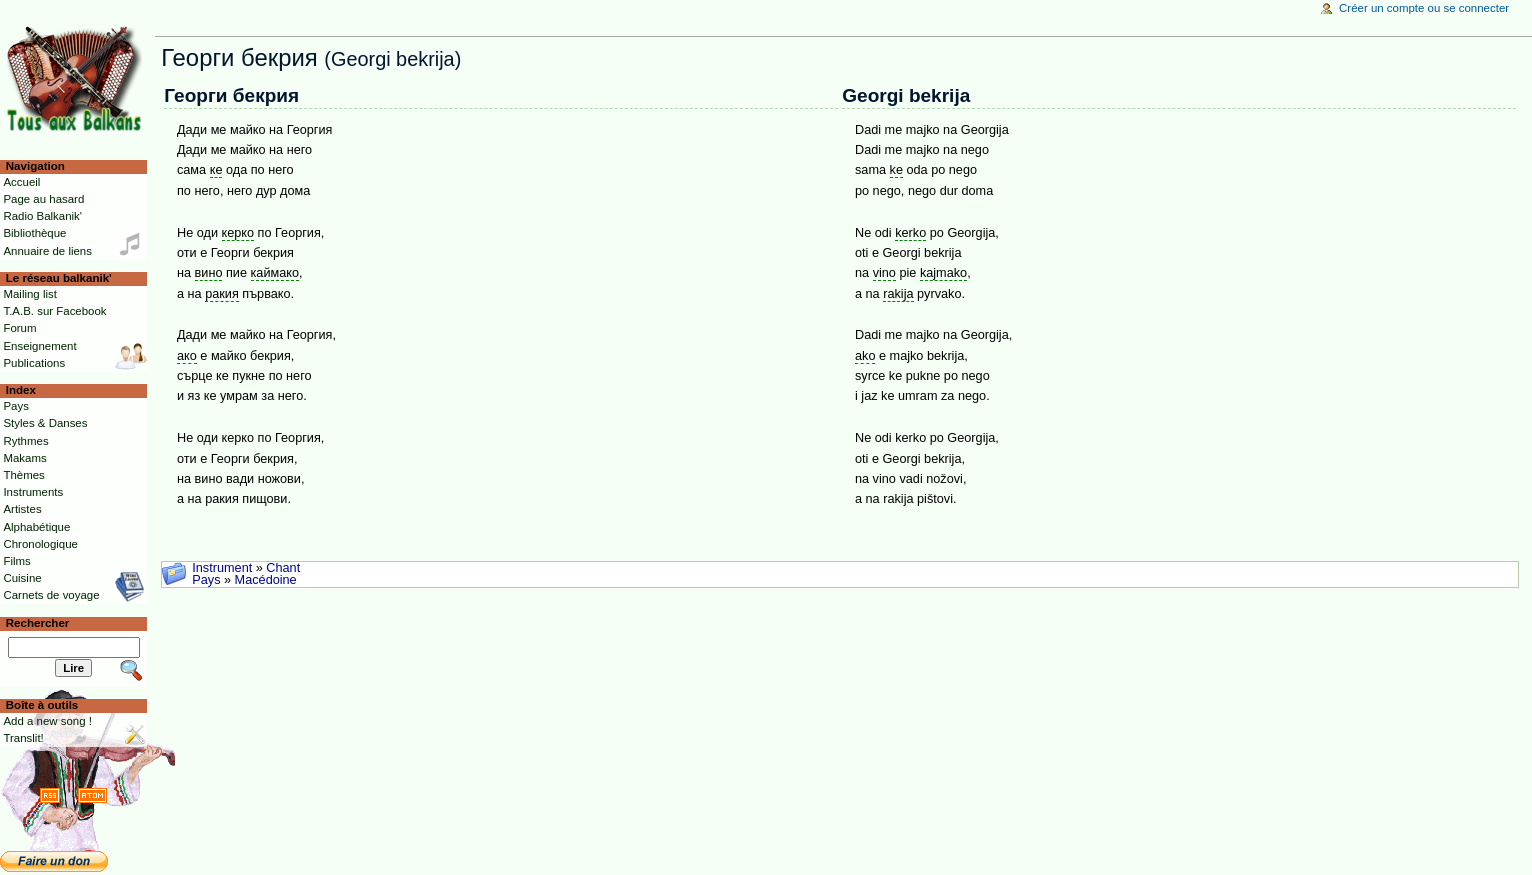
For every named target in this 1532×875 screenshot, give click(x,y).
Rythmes (25, 441)
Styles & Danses (45, 423)
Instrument (222, 568)
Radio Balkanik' (42, 216)
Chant (283, 568)
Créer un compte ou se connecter (1424, 8)
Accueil (21, 182)
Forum (19, 328)
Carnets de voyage (51, 595)
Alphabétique (36, 527)
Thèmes (23, 475)
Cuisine (22, 578)
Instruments (33, 492)
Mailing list (29, 294)
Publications (34, 363)
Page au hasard (43, 199)
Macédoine (266, 580)
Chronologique (40, 544)
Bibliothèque (34, 233)
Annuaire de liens (47, 251)
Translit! (23, 738)
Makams (24, 458)
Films (16, 561)
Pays (206, 580)
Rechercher (38, 623)
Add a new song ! (47, 721)
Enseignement (39, 346)
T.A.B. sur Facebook (54, 311)
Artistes (22, 509)
